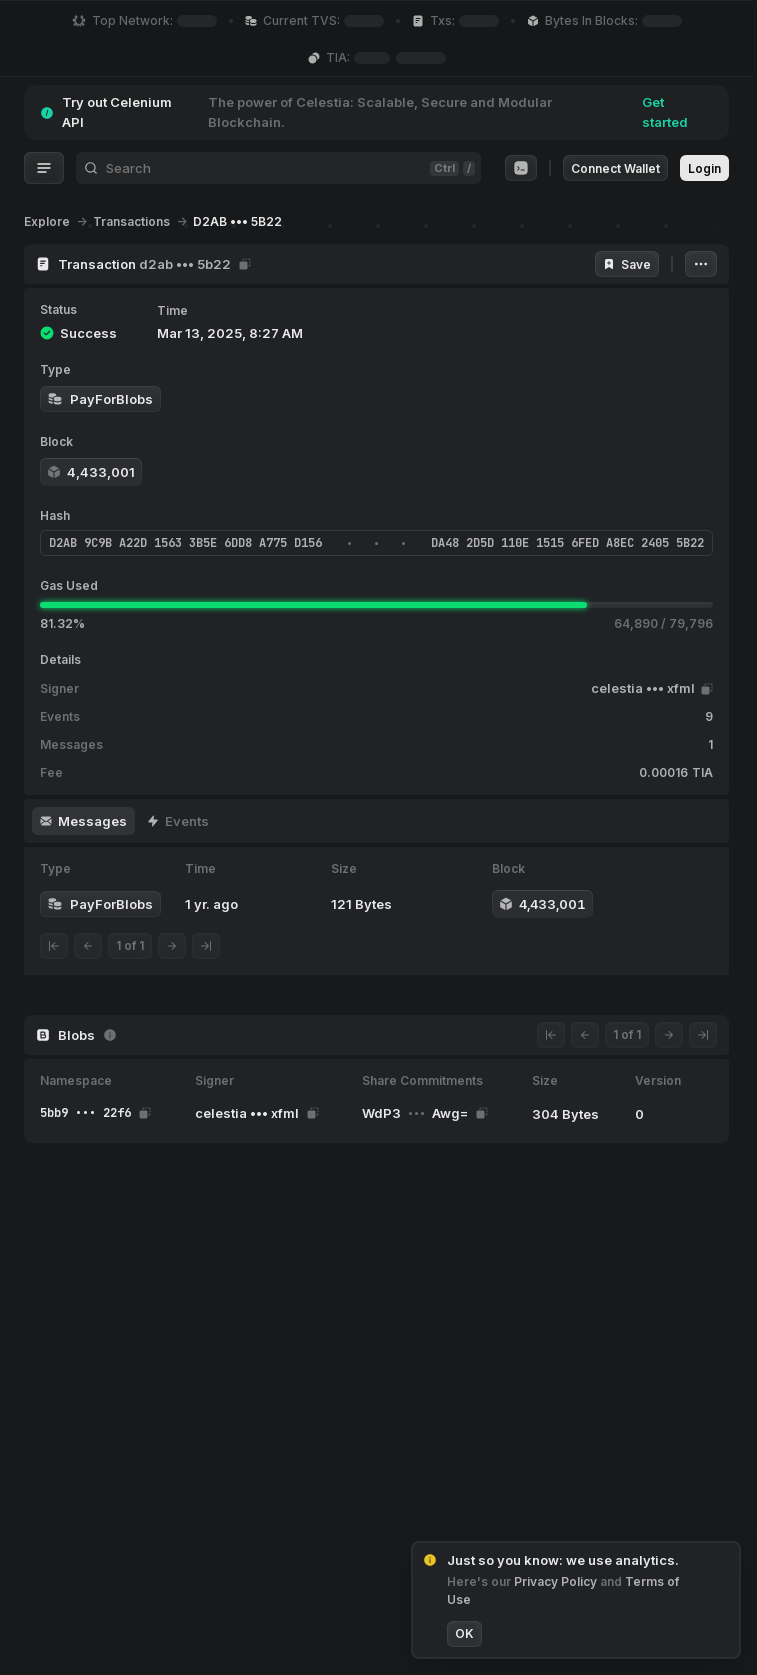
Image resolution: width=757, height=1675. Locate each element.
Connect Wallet (615, 168)
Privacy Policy (557, 1581)
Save (627, 264)
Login (704, 168)
